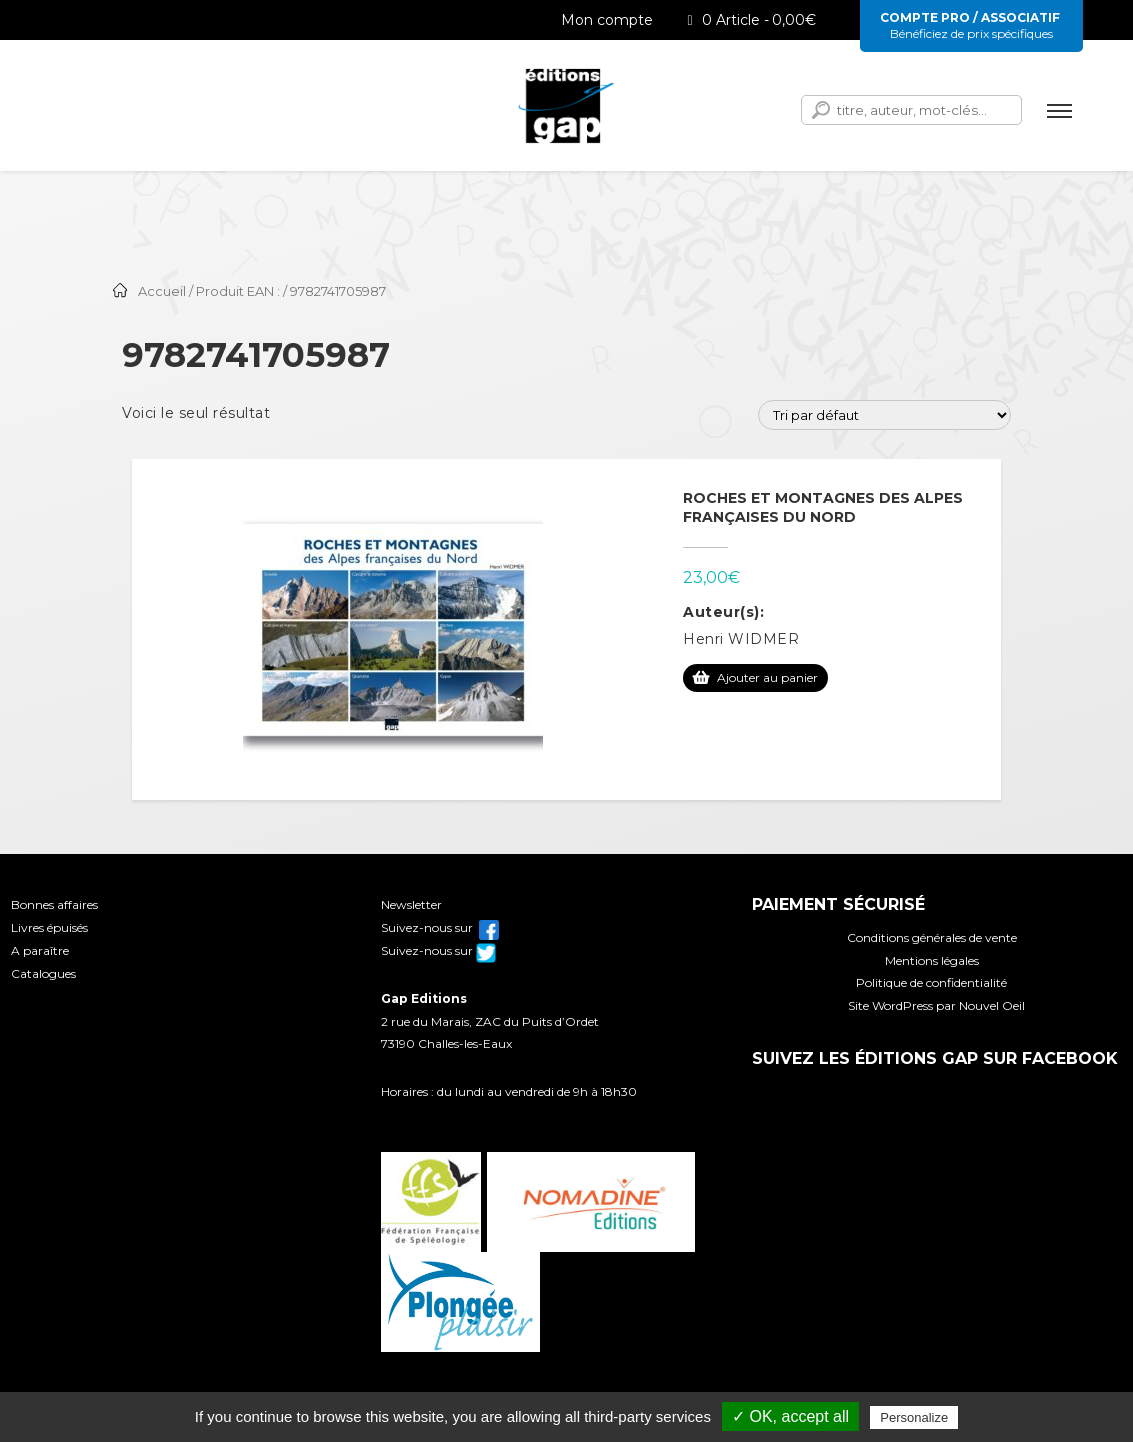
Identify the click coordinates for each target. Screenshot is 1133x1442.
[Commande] (884, 415)
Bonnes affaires (54, 904)
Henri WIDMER (741, 639)
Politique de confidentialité (931, 982)
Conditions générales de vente (932, 937)
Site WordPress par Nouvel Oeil (936, 1005)
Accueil (162, 291)
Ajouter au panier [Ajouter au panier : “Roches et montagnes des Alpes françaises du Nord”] (767, 677)
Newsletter (411, 904)
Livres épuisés (49, 927)
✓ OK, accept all (790, 1416)
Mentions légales (932, 960)
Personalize (914, 1417)
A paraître (40, 950)
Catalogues (43, 973)
